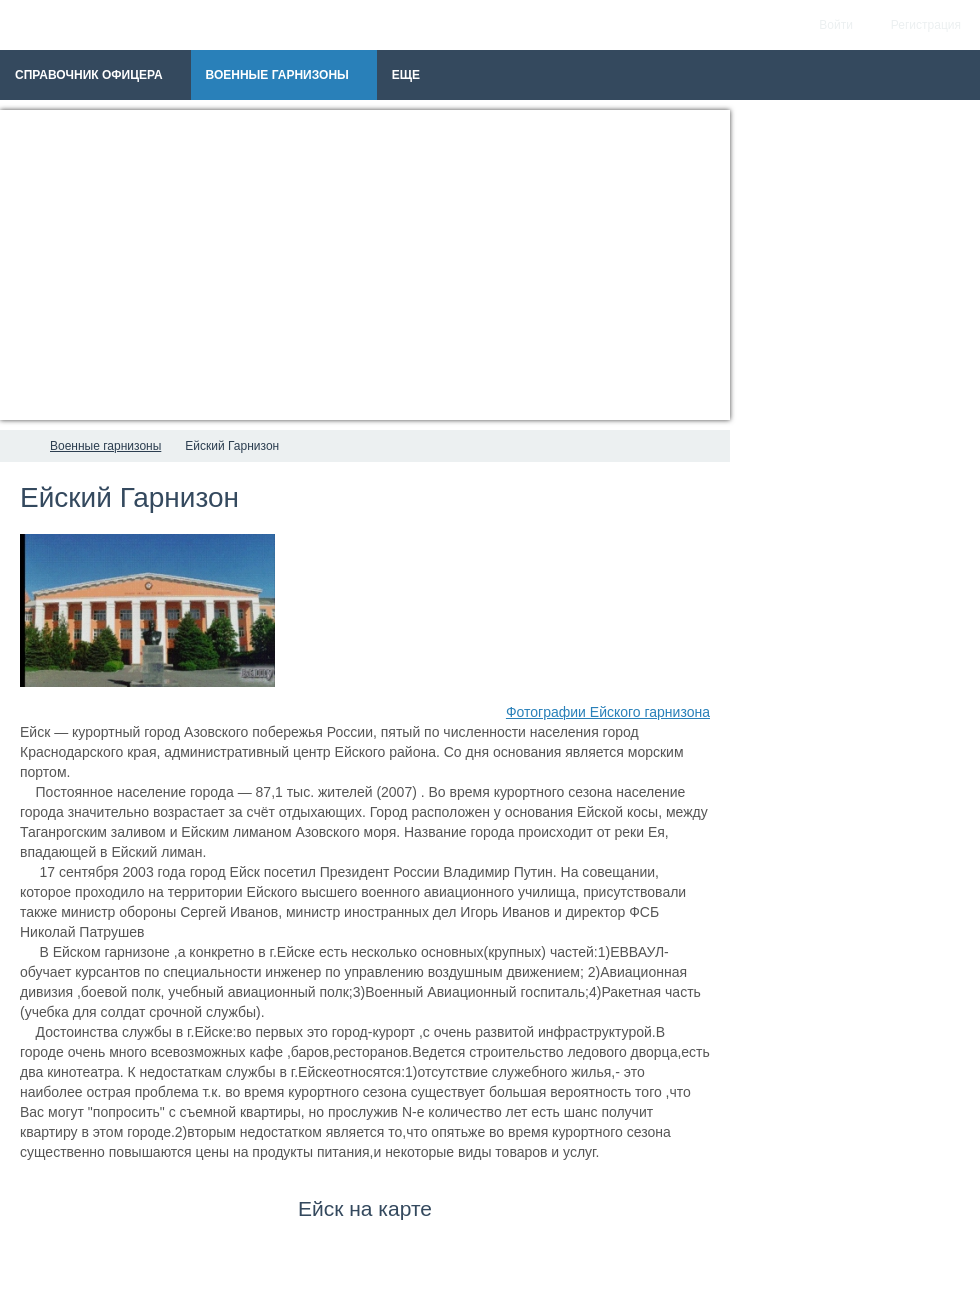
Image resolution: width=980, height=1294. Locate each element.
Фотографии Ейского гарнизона (608, 712)
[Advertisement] (365, 265)
